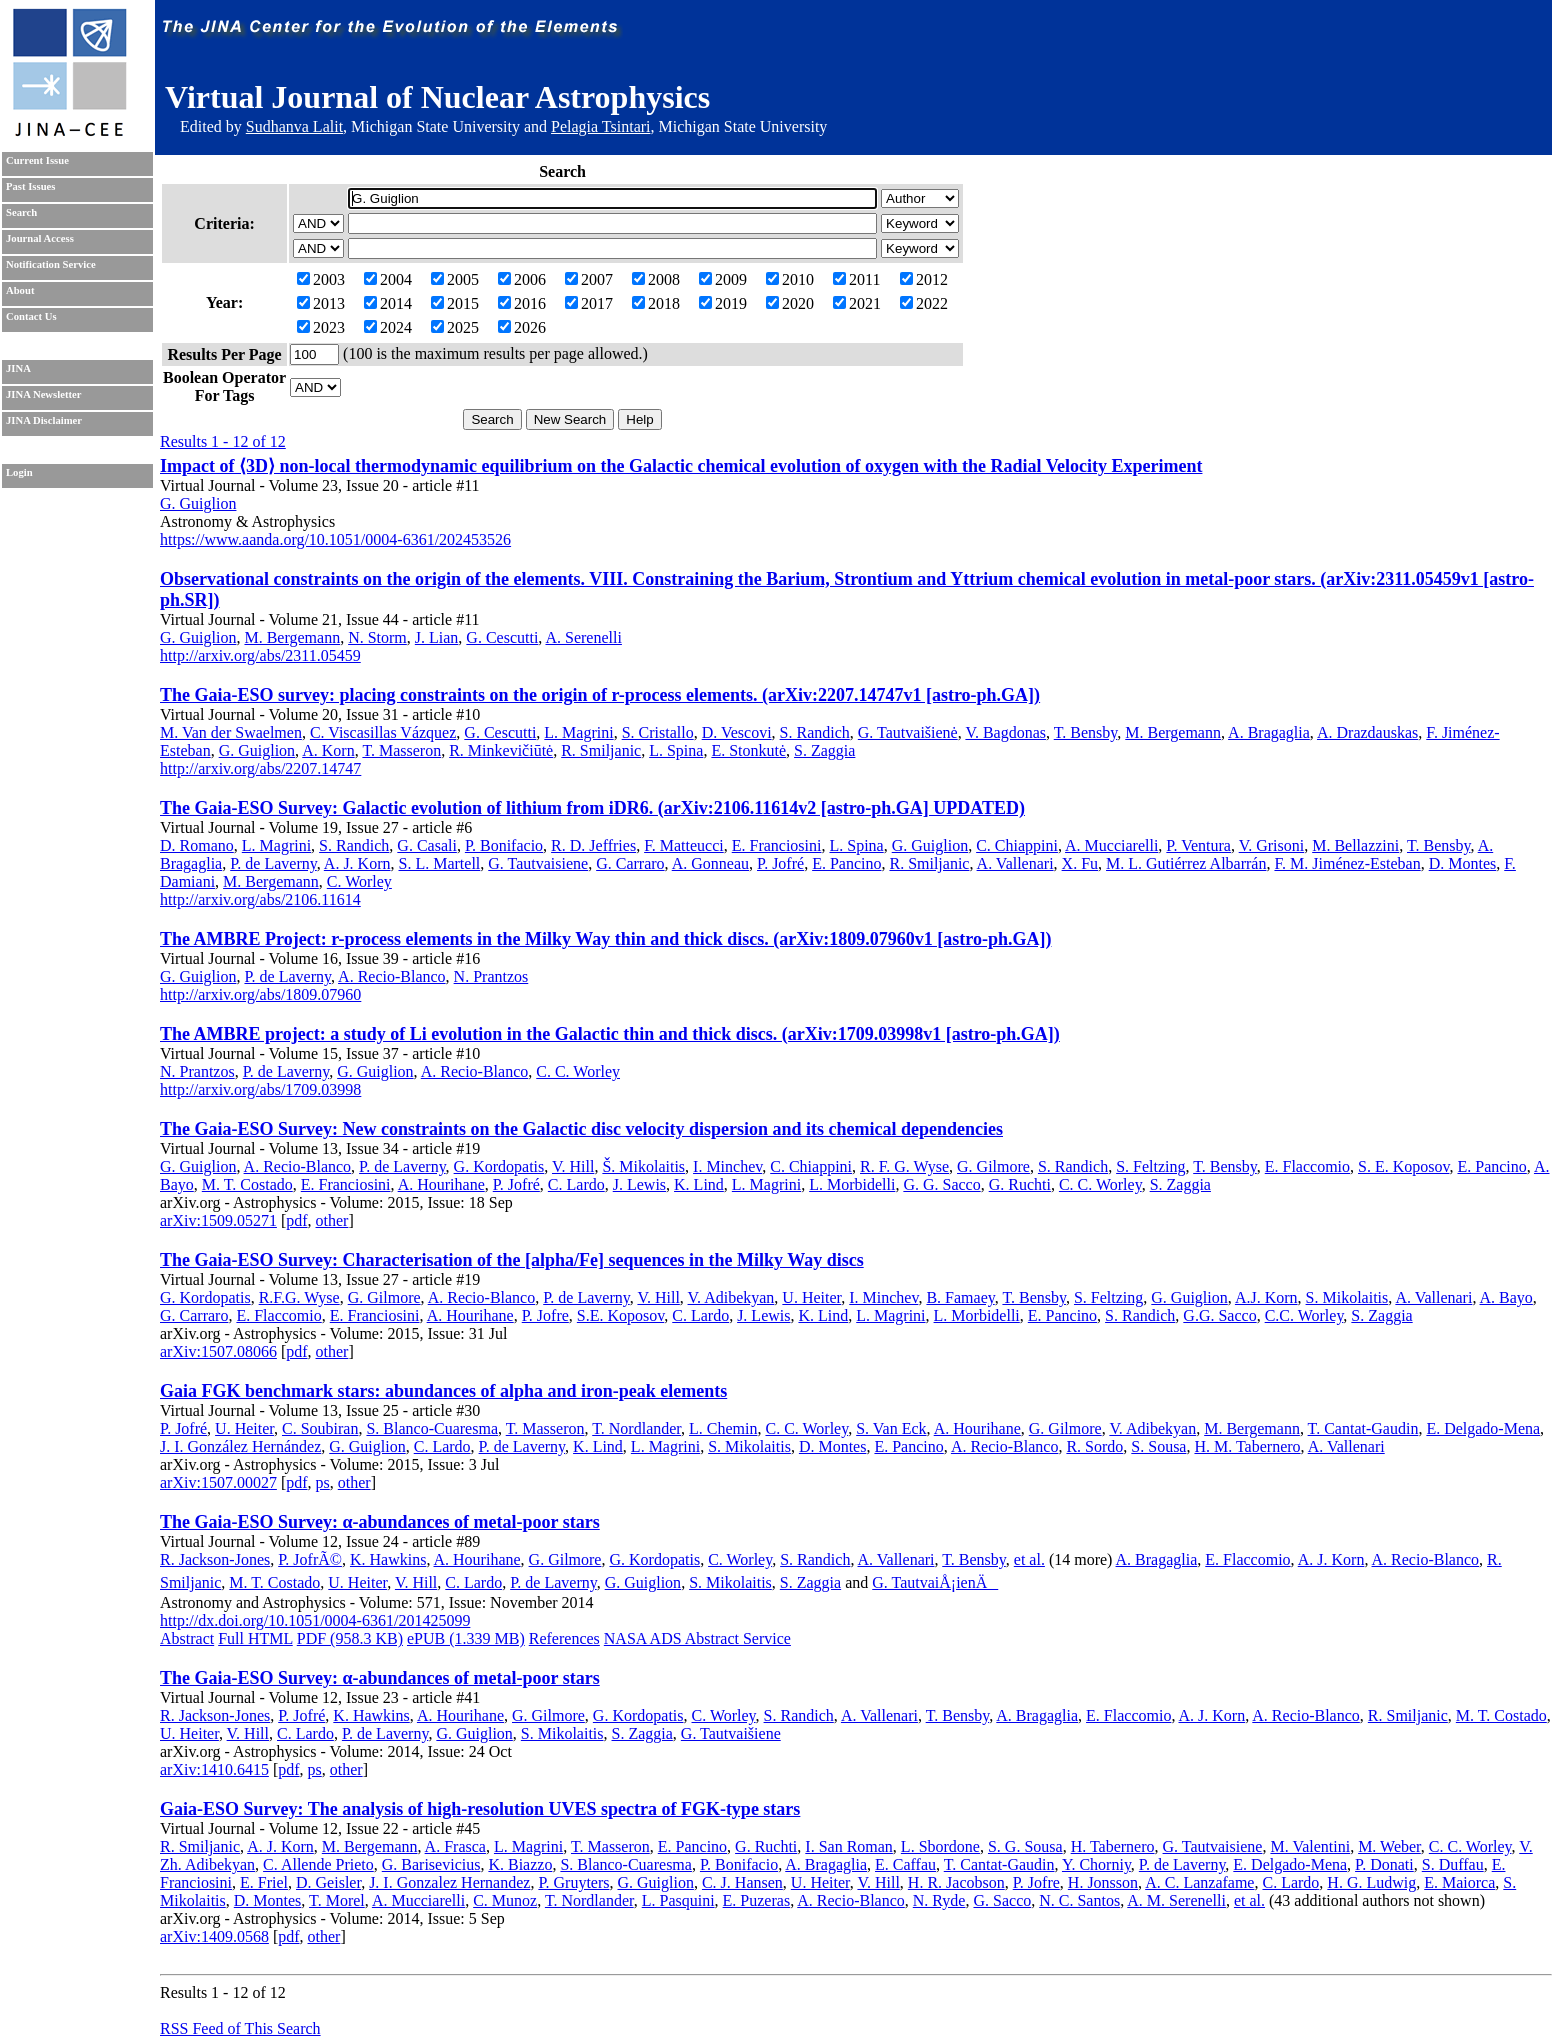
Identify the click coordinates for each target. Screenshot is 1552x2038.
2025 (455, 327)
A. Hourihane (441, 1184)
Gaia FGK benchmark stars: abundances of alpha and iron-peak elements (443, 1391)
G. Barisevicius (431, 1864)
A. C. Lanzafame (1199, 1882)
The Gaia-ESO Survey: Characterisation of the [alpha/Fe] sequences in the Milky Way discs (512, 1260)
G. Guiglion (198, 503)
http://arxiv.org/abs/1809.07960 (260, 994)
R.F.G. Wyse (299, 1297)
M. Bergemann (292, 637)
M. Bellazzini (1355, 845)
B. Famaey (960, 1297)
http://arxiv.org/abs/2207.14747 (260, 768)
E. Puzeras (757, 1900)
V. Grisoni (1272, 845)
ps (323, 1482)
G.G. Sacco (1219, 1315)
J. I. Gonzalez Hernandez (449, 1882)
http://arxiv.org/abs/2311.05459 (260, 655)
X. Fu (1080, 863)
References (564, 1638)
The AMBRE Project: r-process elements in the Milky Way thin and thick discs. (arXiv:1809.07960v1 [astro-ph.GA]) (605, 939)
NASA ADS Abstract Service (697, 1638)
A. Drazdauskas (1367, 732)
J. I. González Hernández (240, 1446)
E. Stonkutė (748, 750)
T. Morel (337, 1900)
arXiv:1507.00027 (218, 1482)
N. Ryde (939, 1900)
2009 (723, 279)
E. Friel (264, 1882)
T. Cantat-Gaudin (1363, 1428)
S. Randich (815, 732)
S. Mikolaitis (1347, 1297)
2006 (522, 279)
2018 (656, 303)
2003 (321, 279)
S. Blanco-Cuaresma (432, 1428)
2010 (790, 279)
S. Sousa (1158, 1446)
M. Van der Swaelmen (231, 732)
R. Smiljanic (601, 750)
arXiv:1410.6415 (214, 1769)
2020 (790, 303)
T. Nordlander (636, 1428)
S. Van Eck (891, 1428)
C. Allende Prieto (318, 1864)
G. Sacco (1002, 1900)
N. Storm (377, 637)
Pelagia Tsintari (600, 126)
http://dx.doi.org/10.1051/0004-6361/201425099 (315, 1620)
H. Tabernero (1113, 1846)
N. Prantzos (491, 976)
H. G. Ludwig (1371, 1882)
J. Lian (437, 637)
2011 (856, 279)
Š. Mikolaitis (643, 1166)
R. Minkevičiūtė (501, 750)
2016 (522, 303)
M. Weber (1389, 1846)
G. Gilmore (993, 1166)
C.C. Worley (1304, 1315)
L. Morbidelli (852, 1184)
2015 (455, 303)
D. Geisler (328, 1882)
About (20, 290)
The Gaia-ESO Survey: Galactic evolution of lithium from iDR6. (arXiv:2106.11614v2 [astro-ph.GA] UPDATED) (592, 808)
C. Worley (359, 881)
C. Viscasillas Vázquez (383, 732)
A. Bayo (1506, 1297)
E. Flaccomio (1307, 1166)
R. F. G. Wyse (904, 1166)
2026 (522, 327)
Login (19, 472)
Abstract (187, 1638)
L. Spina (676, 750)
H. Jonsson (1103, 1882)
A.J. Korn (1266, 1297)
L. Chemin (723, 1428)
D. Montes (1463, 863)
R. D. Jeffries (593, 845)
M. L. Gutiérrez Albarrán (1186, 863)
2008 (656, 279)
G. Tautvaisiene (538, 863)
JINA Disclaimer (44, 420)
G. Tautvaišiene (731, 1733)
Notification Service (51, 264)
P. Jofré (780, 863)
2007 (589, 279)
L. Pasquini (678, 1900)
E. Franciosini (777, 845)
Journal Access (40, 238)
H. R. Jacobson (956, 1882)
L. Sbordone (940, 1846)
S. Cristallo (658, 732)
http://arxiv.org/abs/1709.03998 (260, 1089)
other (332, 1220)
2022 (924, 303)
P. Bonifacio (504, 845)
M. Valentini (1310, 1846)
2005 (455, 279)
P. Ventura (1198, 845)
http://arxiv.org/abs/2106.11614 (260, 899)
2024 (388, 327)
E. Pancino (846, 863)
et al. (1029, 1559)
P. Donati (1384, 1864)
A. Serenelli (583, 637)
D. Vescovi (737, 732)
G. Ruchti (1020, 1184)
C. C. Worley (578, 1071)
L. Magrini (578, 732)
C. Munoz (505, 1900)
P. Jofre (545, 1315)
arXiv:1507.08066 (218, 1351)
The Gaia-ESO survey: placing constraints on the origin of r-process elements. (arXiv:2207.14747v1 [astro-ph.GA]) (600, 695)
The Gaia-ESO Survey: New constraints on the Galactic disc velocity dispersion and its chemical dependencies (581, 1129)
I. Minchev (727, 1166)
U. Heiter (811, 1297)
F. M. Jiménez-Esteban (1347, 863)
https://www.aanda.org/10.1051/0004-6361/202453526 (335, 539)
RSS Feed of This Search (240, 2028)
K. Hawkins (388, 1559)
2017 (589, 303)
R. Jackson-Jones (215, 1559)
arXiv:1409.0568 (214, 1936)
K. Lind (699, 1184)
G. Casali (427, 845)
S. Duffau (1453, 1864)
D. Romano (197, 845)
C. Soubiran (320, 1428)
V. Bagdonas (1005, 732)
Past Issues (30, 186)
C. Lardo (576, 1184)
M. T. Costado (247, 1184)
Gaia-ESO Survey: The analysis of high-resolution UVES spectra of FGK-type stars (480, 1809)
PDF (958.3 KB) (350, 1638)
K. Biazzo (520, 1864)
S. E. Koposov (1403, 1166)
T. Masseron (401, 750)
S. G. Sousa (1025, 1846)
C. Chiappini (1017, 845)
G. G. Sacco (941, 1184)
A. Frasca (455, 1846)
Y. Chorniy (1096, 1864)
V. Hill (573, 1166)
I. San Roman (849, 1846)
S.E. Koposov (620, 1315)
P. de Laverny (273, 863)
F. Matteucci (684, 845)
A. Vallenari (1015, 863)
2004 (388, 279)
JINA (18, 368)
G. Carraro (630, 863)
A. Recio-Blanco (392, 976)
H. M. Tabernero (1247, 1446)
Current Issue (37, 160)
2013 (321, 303)
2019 (723, 303)
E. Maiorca (1459, 1882)
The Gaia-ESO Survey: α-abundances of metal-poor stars (380, 1522)
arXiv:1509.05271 (218, 1220)
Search (21, 212)
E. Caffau (905, 1864)
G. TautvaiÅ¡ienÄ (935, 1582)
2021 (857, 303)
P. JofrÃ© (310, 1559)
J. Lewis (639, 1184)
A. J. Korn (357, 863)
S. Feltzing (1150, 1166)
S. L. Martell (440, 863)
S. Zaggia (824, 750)
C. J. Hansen (742, 1882)
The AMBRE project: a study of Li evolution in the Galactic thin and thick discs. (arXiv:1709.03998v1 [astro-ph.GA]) (610, 1034)
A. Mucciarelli (1111, 845)
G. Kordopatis (499, 1166)
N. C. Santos (1079, 1900)
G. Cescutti (502, 637)
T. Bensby (1086, 732)
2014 (388, 303)
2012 (924, 279)
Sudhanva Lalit (294, 126)
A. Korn (328, 750)
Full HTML (255, 1638)
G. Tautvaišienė (908, 732)
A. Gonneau (710, 863)
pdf (296, 1220)
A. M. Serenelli (1176, 1900)
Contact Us (31, 316)
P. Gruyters (573, 1882)
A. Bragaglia (1269, 732)
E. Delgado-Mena (1483, 1428)
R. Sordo (1094, 1446)
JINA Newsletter (43, 394)
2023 (321, 327)
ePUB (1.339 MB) (466, 1638)
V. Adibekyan (731, 1297)
